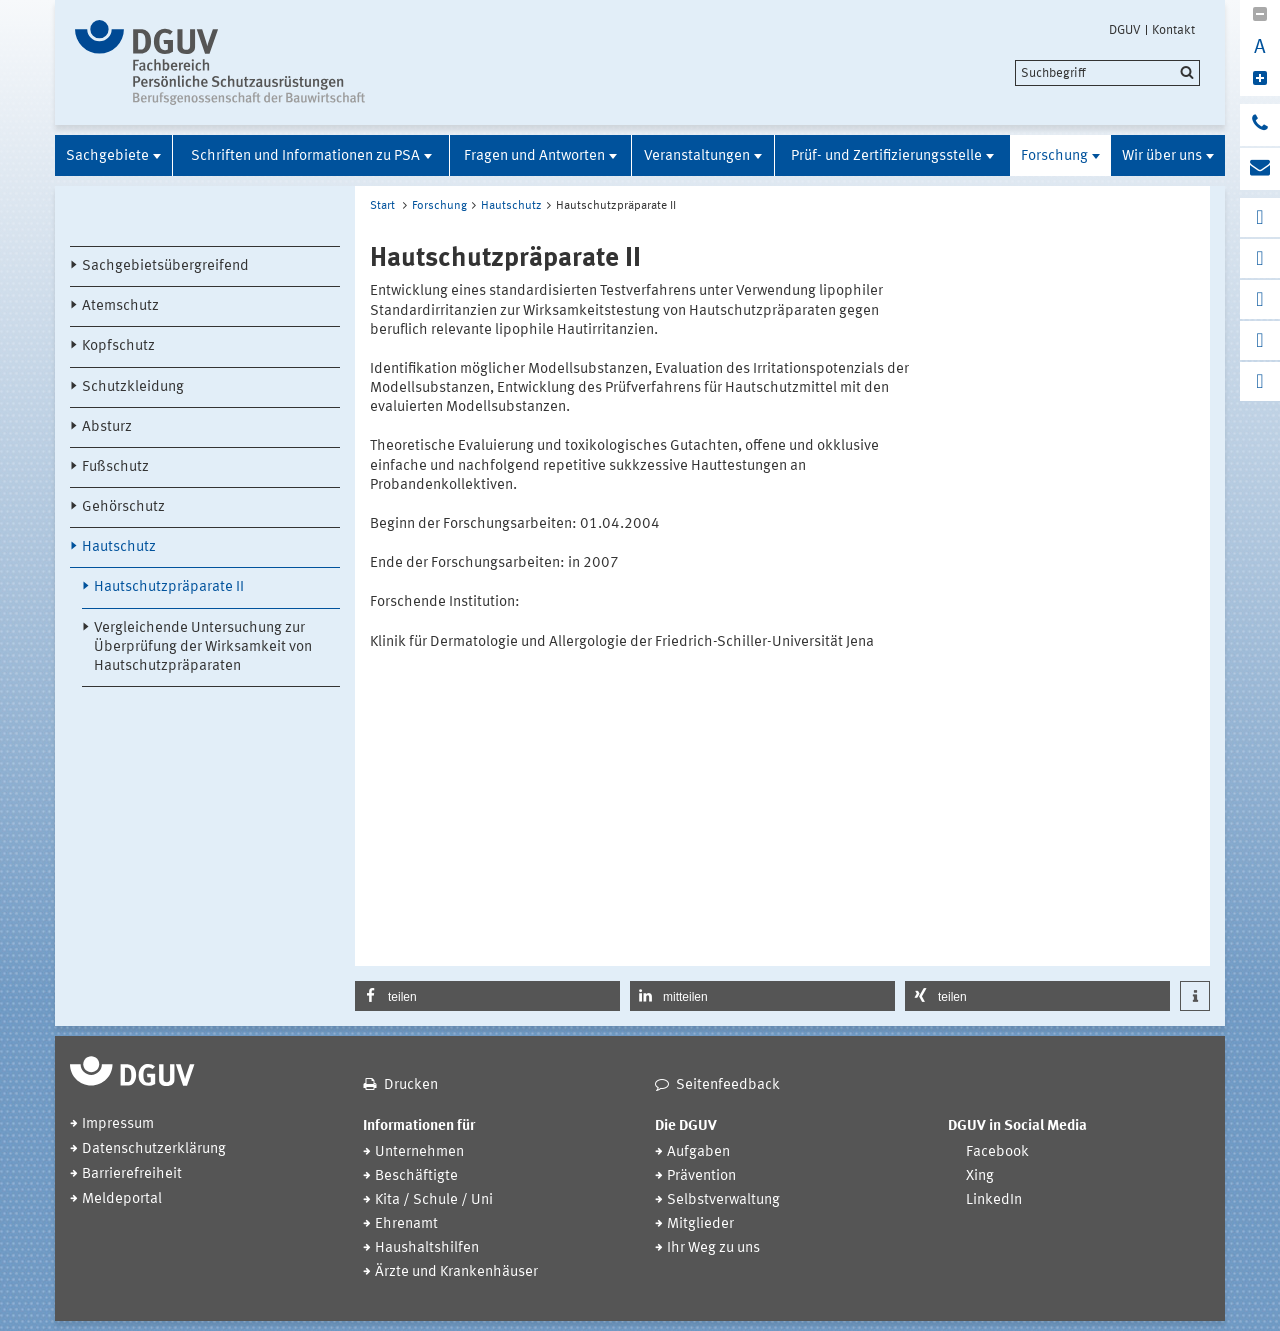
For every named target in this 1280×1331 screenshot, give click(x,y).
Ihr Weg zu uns (713, 1248)
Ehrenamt (406, 1224)
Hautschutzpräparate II (169, 587)
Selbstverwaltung (723, 1200)
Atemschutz (120, 306)
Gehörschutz (123, 507)
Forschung (1054, 156)
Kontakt (1173, 30)
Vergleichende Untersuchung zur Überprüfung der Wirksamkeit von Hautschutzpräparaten (203, 647)
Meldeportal (122, 1199)
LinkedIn (994, 1200)
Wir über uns (1162, 156)
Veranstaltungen (697, 156)
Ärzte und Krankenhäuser (456, 1272)
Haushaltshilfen (427, 1248)
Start (382, 206)
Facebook (997, 1152)
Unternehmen (419, 1152)
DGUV (1125, 30)
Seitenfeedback (728, 1085)
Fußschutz (115, 467)
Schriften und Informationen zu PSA (305, 156)
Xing (980, 1176)
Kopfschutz (118, 346)
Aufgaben (698, 1152)
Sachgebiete (107, 156)
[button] (487, 996)
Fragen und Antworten (534, 156)
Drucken (411, 1085)
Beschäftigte (416, 1176)
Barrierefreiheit (132, 1174)
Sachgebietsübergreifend (165, 266)
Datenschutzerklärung (154, 1149)
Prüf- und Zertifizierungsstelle (886, 156)
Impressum (118, 1124)
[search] (1107, 73)
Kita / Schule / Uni (434, 1200)
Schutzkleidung (133, 387)
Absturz (107, 427)
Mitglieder (700, 1224)
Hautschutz (119, 547)
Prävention (701, 1176)
